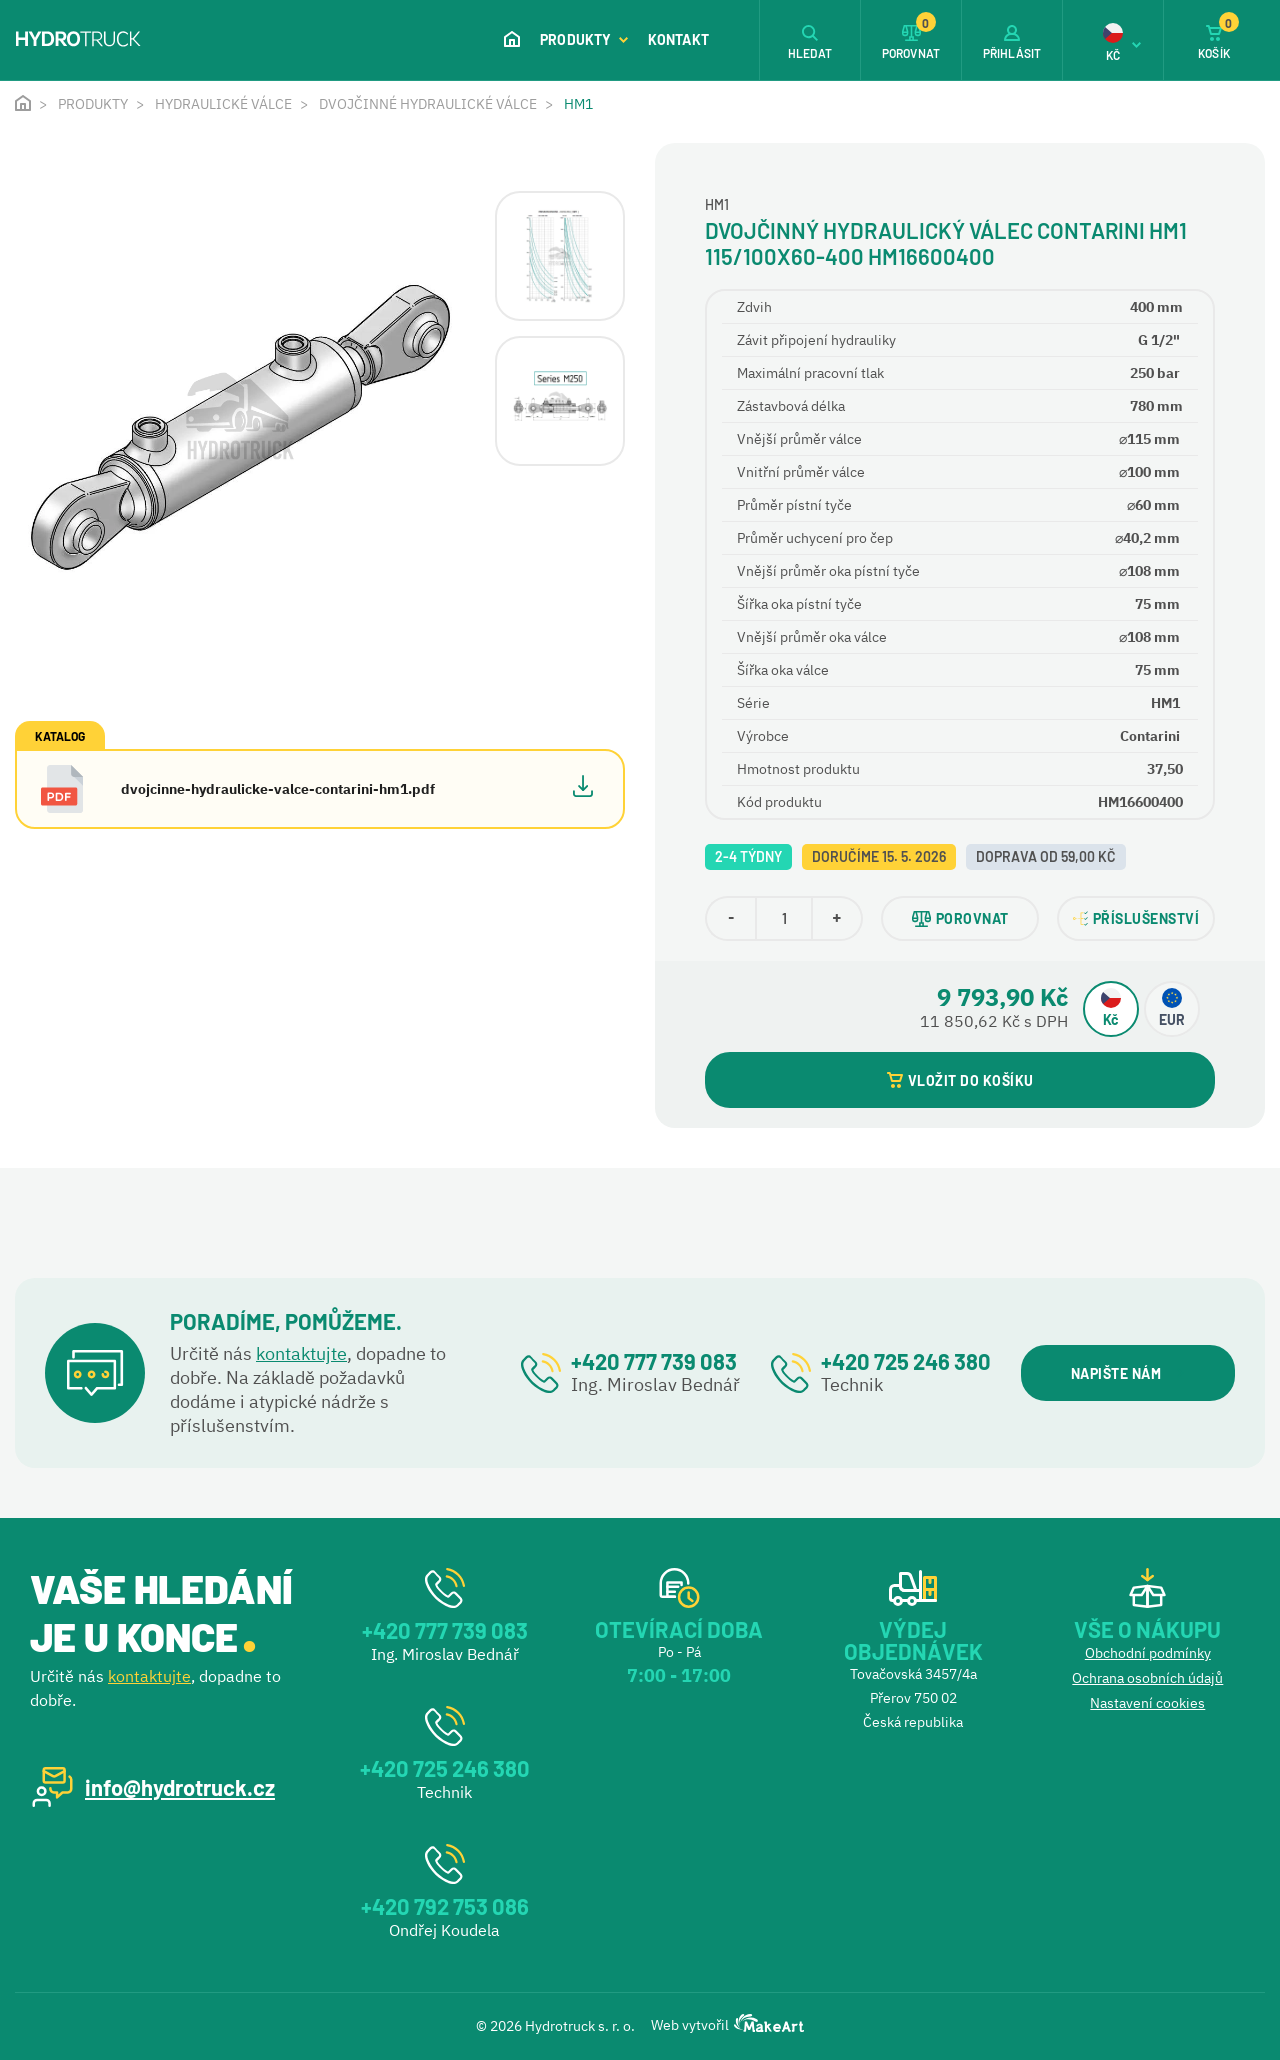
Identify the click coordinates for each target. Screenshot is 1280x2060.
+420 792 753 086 (445, 1906)
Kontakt (678, 39)
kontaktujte (301, 1353)
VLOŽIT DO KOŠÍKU (960, 1080)
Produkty (584, 39)
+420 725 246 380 (906, 1361)
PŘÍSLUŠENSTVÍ (1136, 918)
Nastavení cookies (1147, 1703)
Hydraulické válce (223, 104)
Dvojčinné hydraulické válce (428, 104)
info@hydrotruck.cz (180, 1787)
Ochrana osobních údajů (1147, 1678)
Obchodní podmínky (1148, 1653)
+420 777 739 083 (654, 1361)
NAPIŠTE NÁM (1127, 1373)
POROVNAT (960, 918)
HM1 (578, 104)
